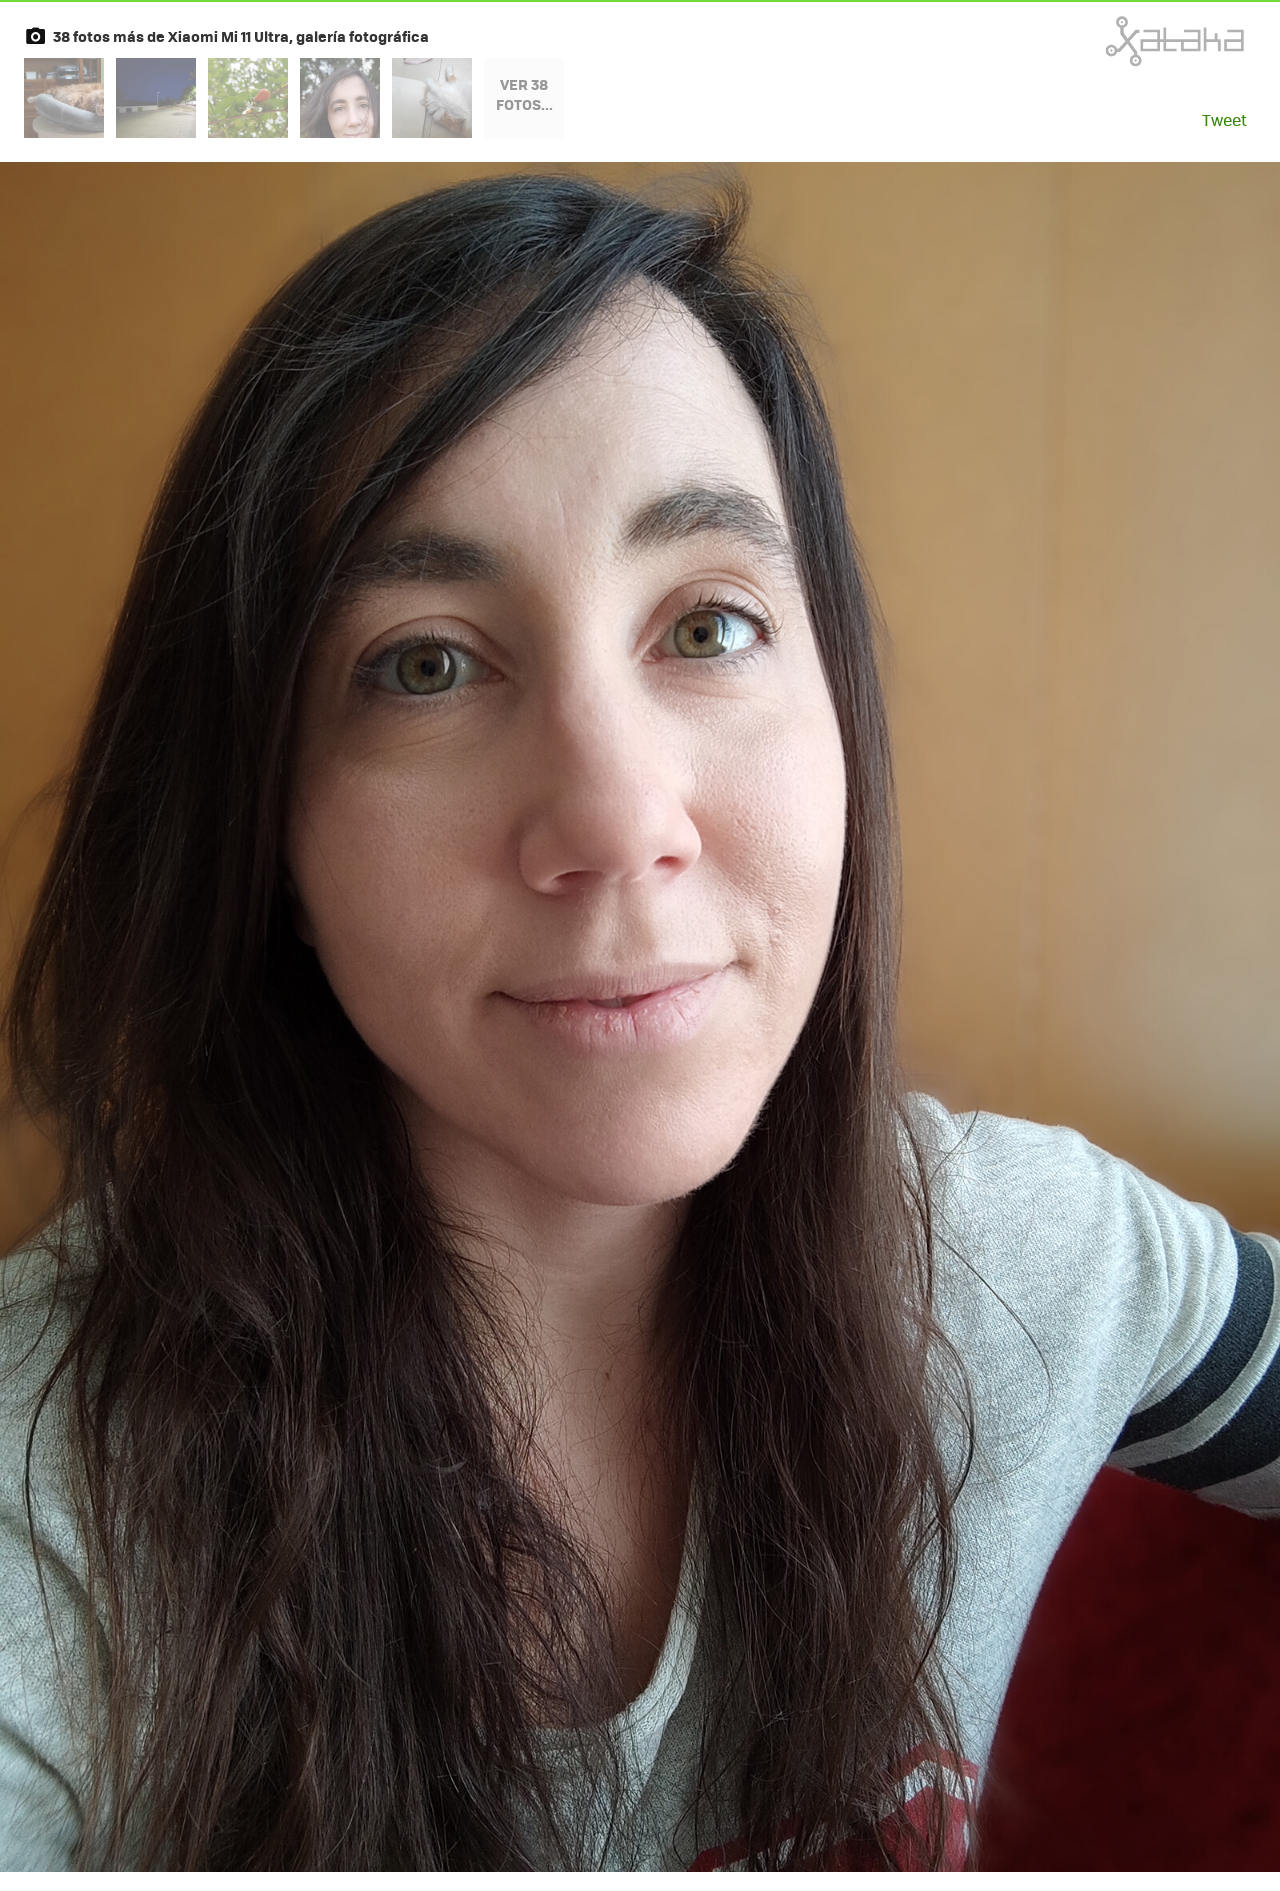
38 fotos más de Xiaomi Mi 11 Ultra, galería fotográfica (241, 36)
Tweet (1224, 119)
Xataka (1131, 41)
